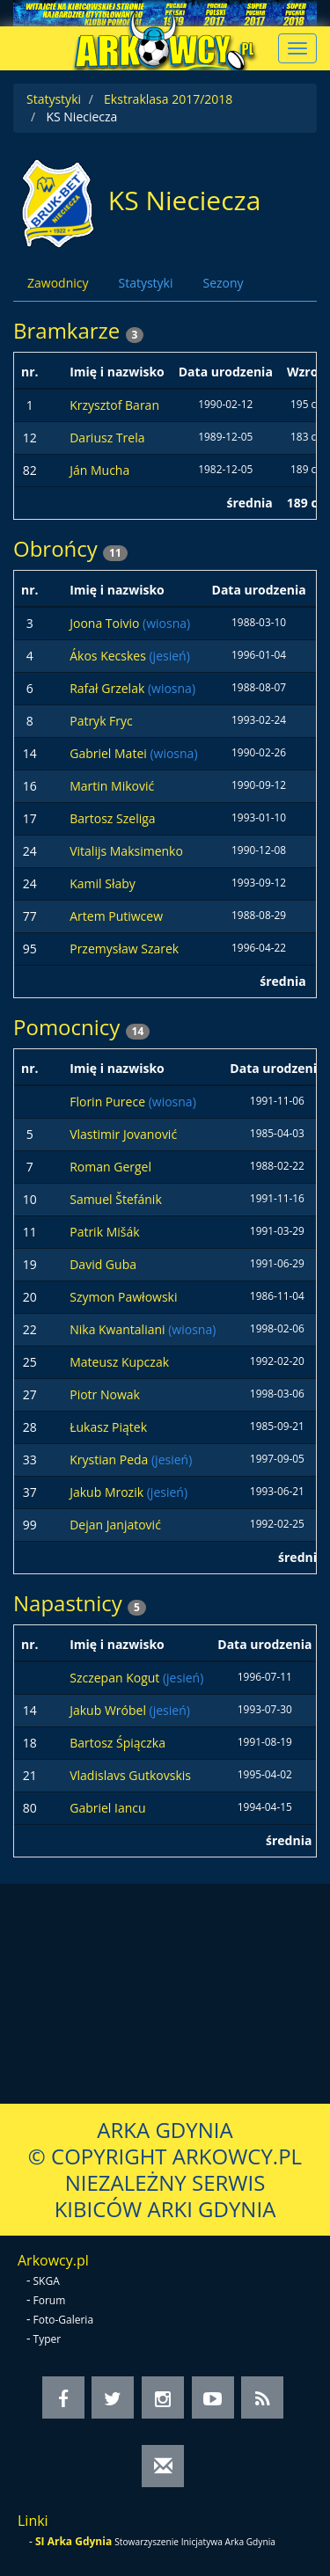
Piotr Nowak (105, 1394)
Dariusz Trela (107, 437)
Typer (47, 2339)
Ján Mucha (99, 470)
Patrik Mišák (104, 1231)
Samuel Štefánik (116, 1199)
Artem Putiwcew (116, 916)
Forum (49, 2300)
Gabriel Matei (110, 753)
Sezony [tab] (222, 282)
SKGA (46, 2280)
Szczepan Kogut (116, 1677)
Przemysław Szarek (124, 948)
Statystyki (53, 99)
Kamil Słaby (103, 883)
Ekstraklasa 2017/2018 (168, 99)
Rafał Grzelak (109, 688)
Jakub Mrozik (108, 1492)
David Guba (103, 1264)
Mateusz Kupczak (119, 1362)
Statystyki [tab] (145, 282)
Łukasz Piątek (108, 1427)
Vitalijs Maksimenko (126, 851)
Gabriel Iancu (107, 1807)
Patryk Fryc (101, 720)
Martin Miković (112, 785)
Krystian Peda (110, 1459)
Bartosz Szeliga (112, 818)
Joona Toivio (106, 623)
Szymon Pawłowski (123, 1296)
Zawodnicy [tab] (57, 282)
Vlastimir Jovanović (123, 1134)
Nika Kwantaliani (119, 1329)
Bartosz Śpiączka (117, 1742)
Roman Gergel (110, 1166)
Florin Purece (109, 1101)
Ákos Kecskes (109, 655)
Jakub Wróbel (109, 1710)
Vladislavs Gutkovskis (130, 1775)
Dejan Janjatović (115, 1524)
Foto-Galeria (63, 2319)
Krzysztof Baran (114, 405)
